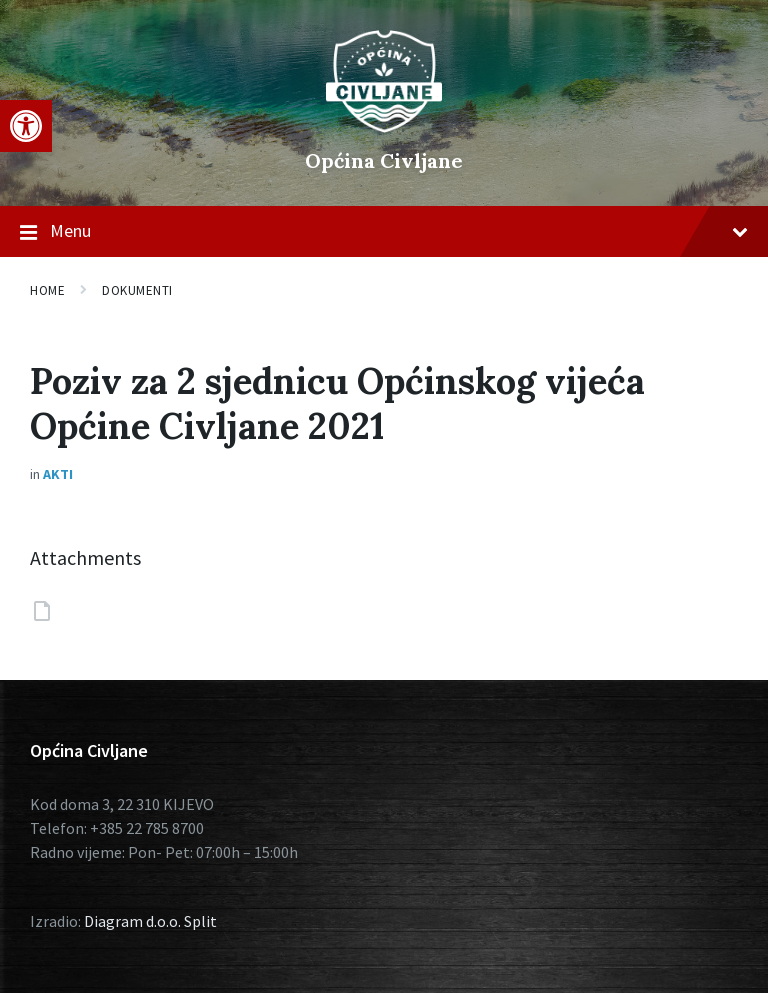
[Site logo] (384, 127)
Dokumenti (137, 290)
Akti (58, 474)
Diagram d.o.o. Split (150, 921)
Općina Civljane (384, 160)
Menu (384, 232)
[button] (26, 126)
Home (47, 290)
